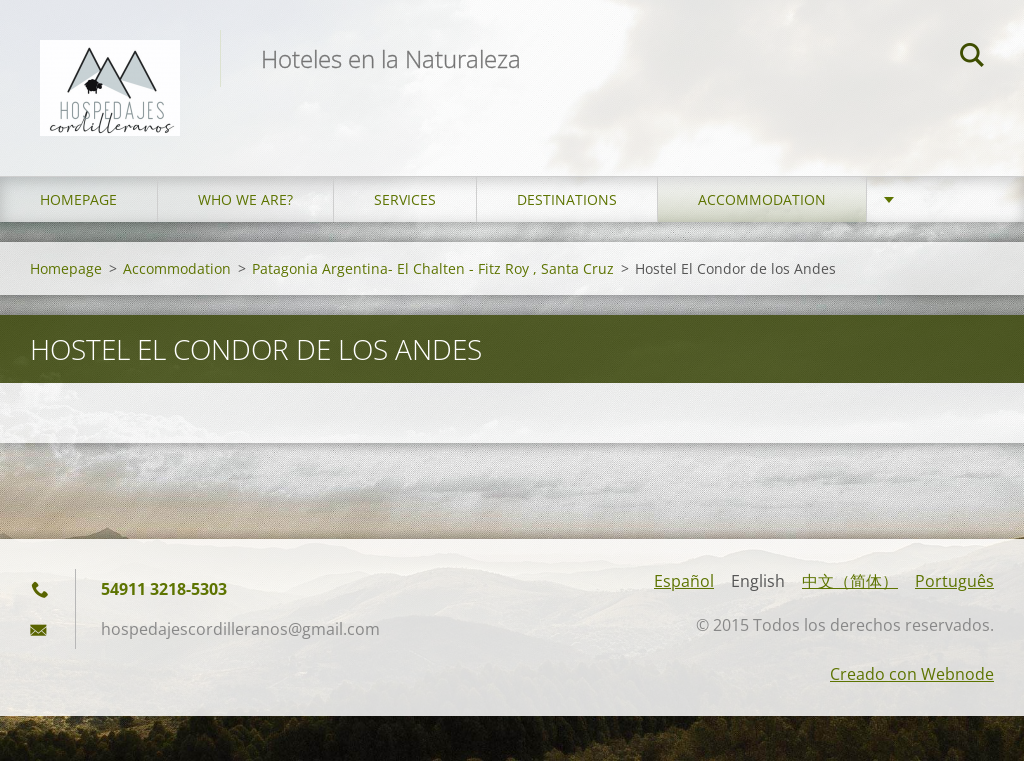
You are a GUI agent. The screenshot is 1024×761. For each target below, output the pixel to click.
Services (405, 199)
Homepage (78, 199)
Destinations (567, 199)
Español (684, 581)
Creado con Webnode (912, 674)
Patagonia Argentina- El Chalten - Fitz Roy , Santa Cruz (433, 268)
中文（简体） (850, 581)
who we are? (245, 199)
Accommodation (762, 199)
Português (954, 581)
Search (972, 58)
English (758, 581)
